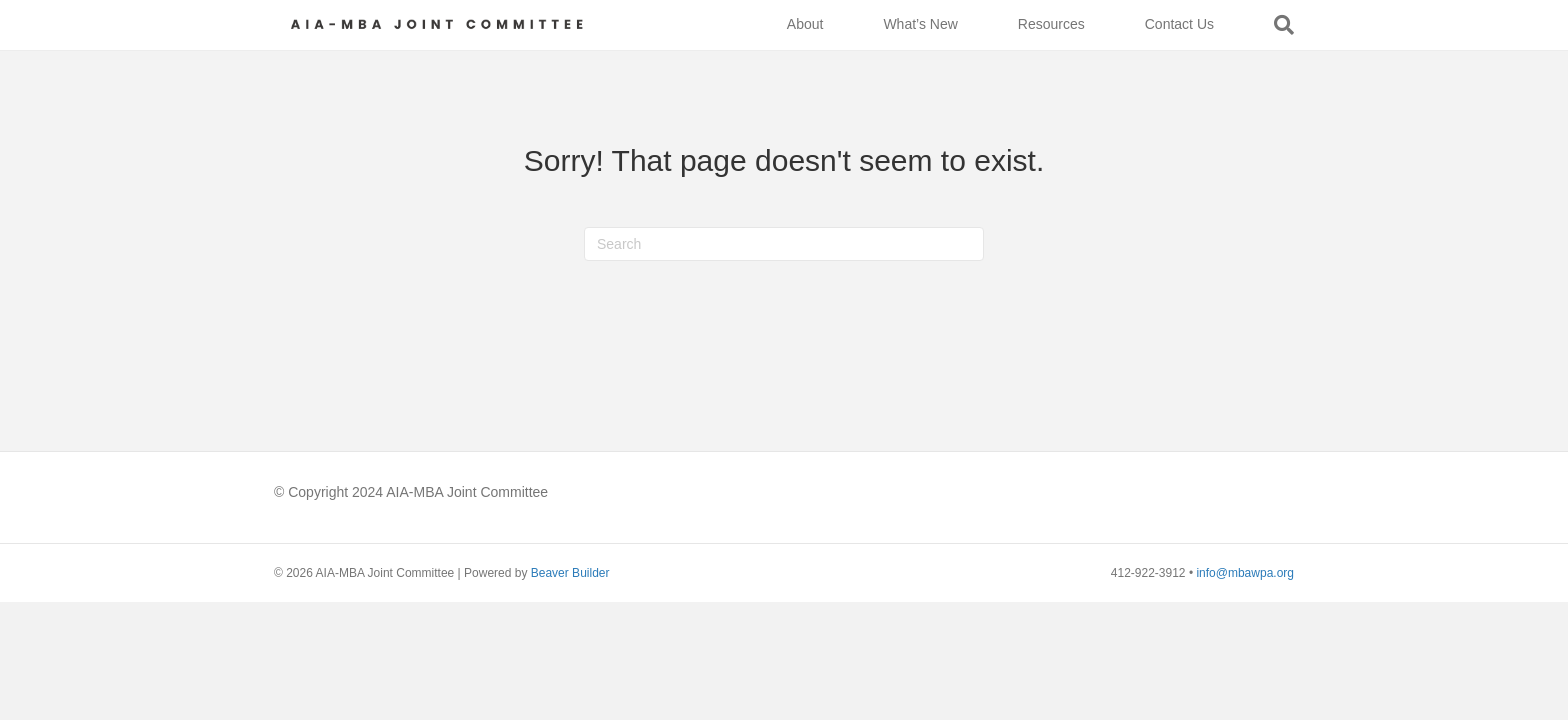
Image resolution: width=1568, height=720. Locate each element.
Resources (1051, 24)
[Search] (1269, 25)
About (805, 24)
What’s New (920, 24)
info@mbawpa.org (1245, 573)
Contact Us (1179, 24)
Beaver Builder (570, 573)
